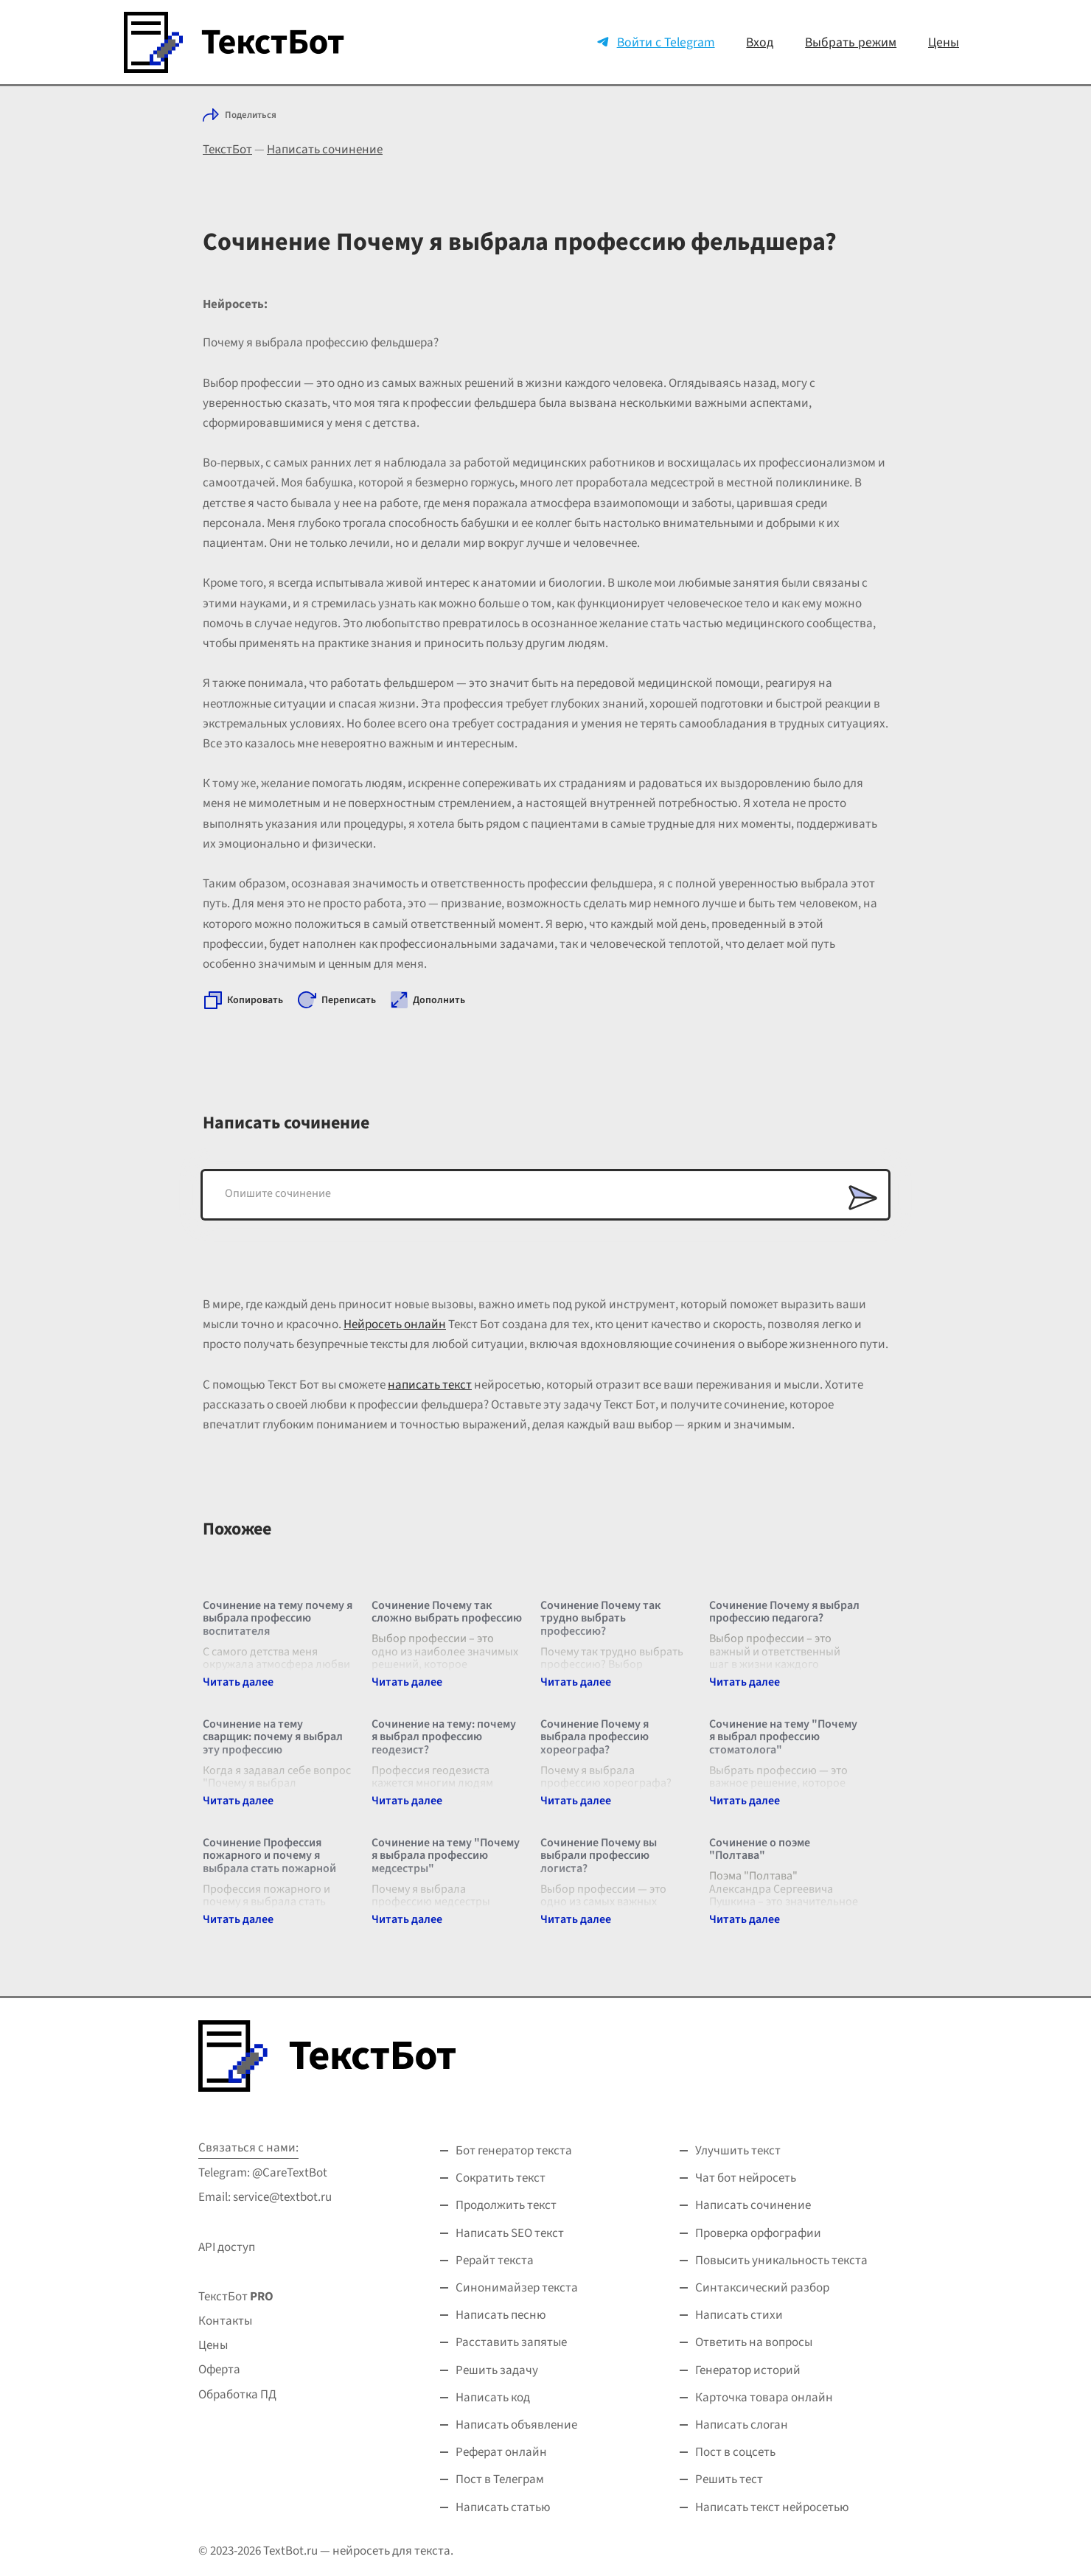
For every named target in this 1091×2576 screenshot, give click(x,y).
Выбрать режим (850, 42)
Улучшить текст (738, 2151)
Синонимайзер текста (517, 2288)
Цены (943, 42)
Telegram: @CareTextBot (262, 2173)
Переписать (348, 1000)
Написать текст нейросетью (772, 2507)
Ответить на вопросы (753, 2342)
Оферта (219, 2369)
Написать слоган (741, 2425)
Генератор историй (748, 2370)
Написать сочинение (325, 149)
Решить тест (729, 2479)
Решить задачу (497, 2370)
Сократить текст (501, 2178)
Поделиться (250, 115)
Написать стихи (739, 2315)
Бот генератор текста (514, 2151)
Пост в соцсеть (735, 2452)
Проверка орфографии (758, 2233)
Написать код (493, 2397)
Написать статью (503, 2507)
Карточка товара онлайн (764, 2397)
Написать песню (501, 2315)
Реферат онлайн (501, 2452)
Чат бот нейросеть (745, 2178)
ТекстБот (227, 149)
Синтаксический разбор (762, 2288)
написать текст (430, 1385)
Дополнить (439, 1000)
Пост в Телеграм (500, 2479)
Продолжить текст (506, 2205)
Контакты (225, 2321)
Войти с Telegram (666, 42)
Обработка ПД (237, 2395)
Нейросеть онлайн (395, 1324)
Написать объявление (516, 2425)
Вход (759, 42)
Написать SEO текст (510, 2233)
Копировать (255, 1000)
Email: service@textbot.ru (265, 2197)
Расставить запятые (511, 2342)
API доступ (226, 2247)
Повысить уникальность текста (781, 2260)
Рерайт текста (495, 2260)
